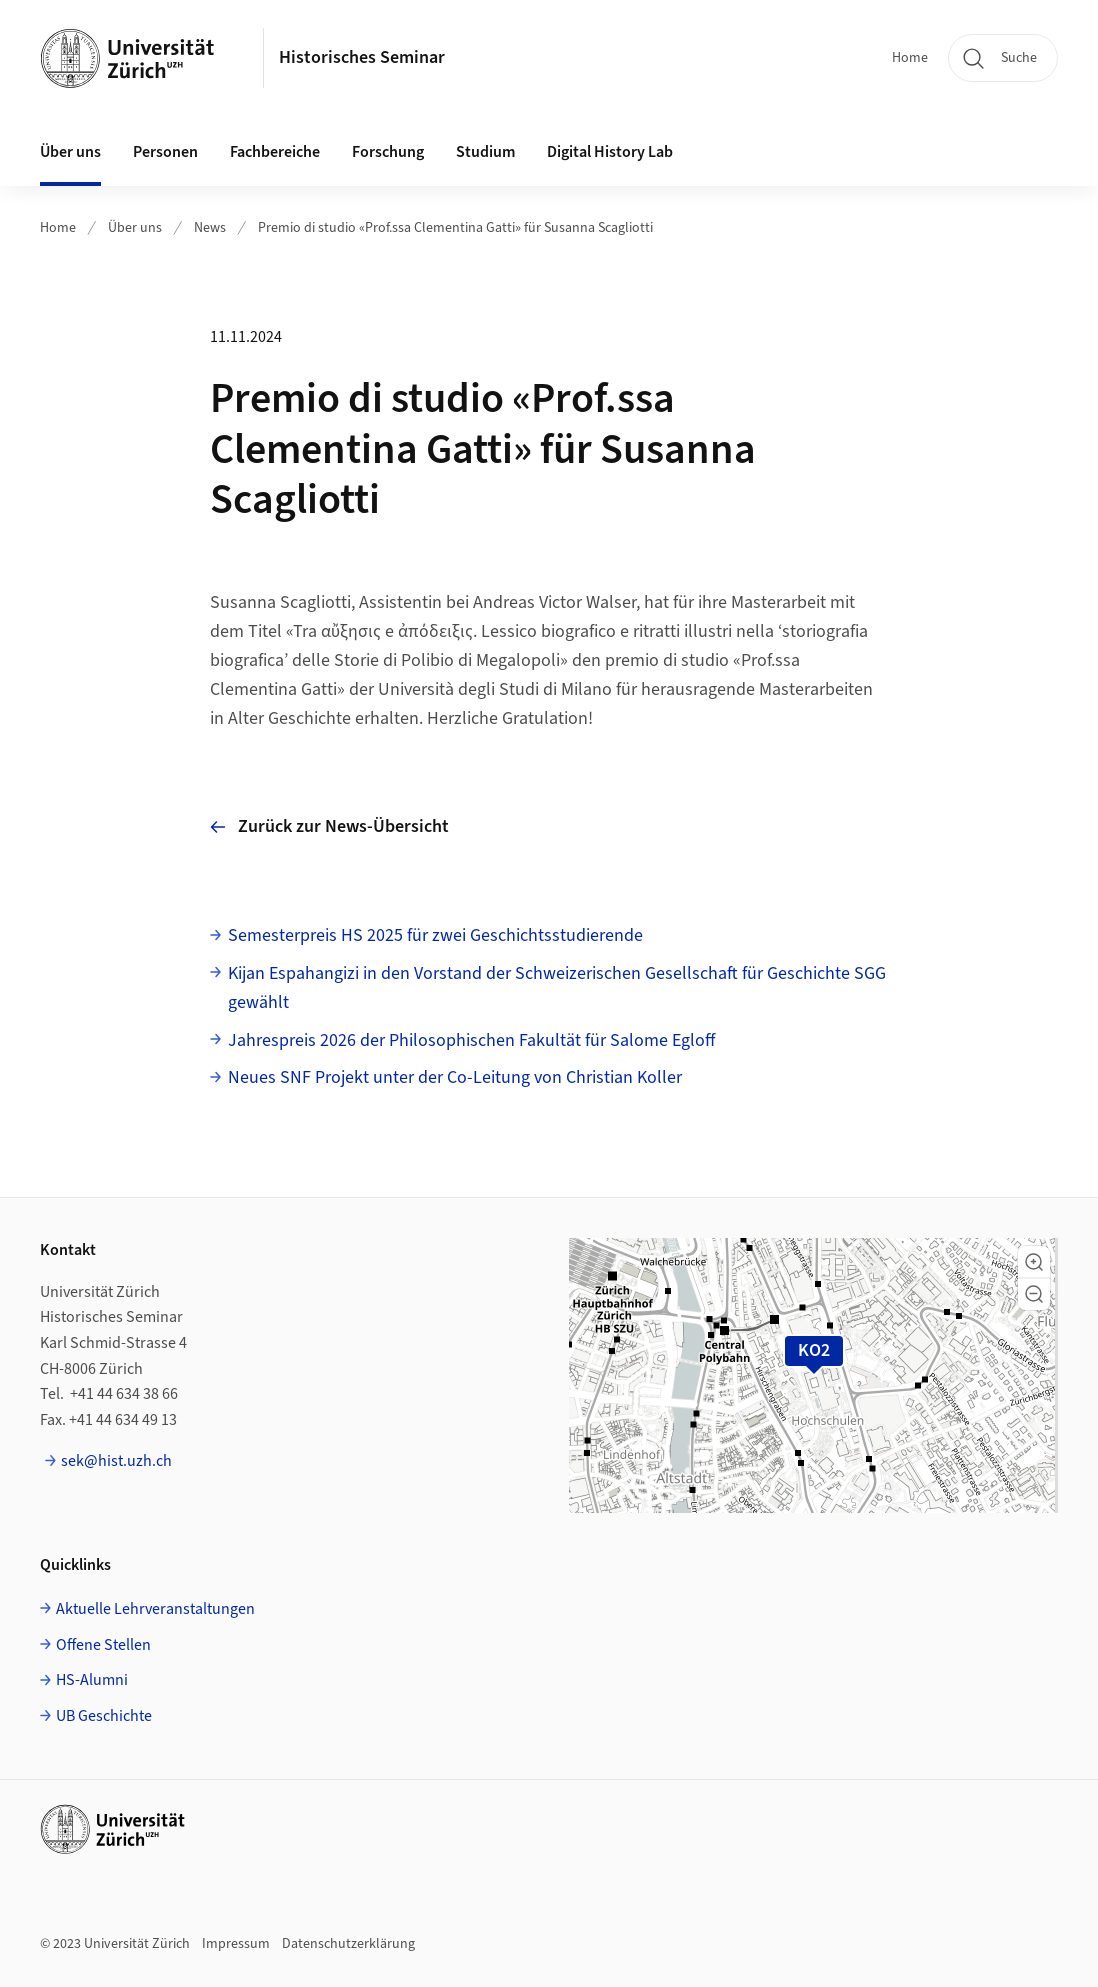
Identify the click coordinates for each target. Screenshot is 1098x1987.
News (210, 228)
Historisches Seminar (362, 57)
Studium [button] (485, 152)
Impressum (236, 1944)
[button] (1034, 1262)
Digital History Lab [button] (610, 152)
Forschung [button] (388, 152)
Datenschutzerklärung (348, 1944)
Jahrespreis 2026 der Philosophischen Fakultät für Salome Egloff (471, 1040)
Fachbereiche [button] (275, 152)
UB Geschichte (104, 1716)
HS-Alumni (92, 1680)
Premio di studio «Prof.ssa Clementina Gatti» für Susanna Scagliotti (455, 228)
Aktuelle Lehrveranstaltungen (155, 1609)
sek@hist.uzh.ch (116, 1461)
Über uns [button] (70, 152)
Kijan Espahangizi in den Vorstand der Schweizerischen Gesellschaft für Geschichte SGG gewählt (557, 988)
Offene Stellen (103, 1645)
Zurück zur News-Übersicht (329, 826)
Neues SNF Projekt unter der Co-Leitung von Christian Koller (455, 1077)
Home (910, 58)
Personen (165, 152)
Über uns (135, 228)
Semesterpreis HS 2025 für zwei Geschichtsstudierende (435, 935)
